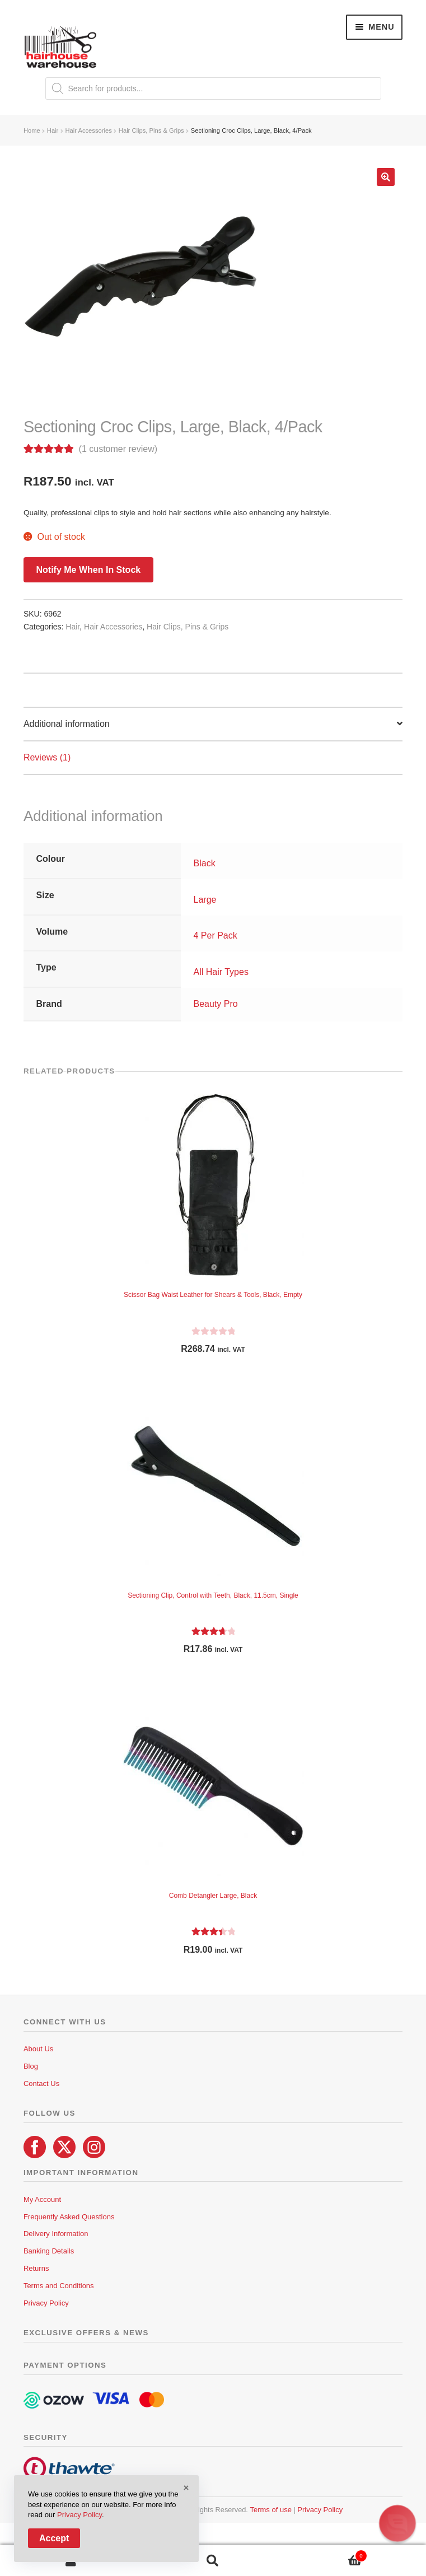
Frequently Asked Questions (69, 2217)
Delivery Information (56, 2233)
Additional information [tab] (67, 724)
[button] (386, 177)
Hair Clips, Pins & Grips (151, 130)
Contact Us (41, 2083)
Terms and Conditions (59, 2285)
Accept (54, 2538)
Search (213, 2560)
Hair (53, 130)
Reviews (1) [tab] (47, 757)
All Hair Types (221, 972)
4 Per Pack (215, 935)
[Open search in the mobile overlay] (213, 88)
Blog (31, 2066)
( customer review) (118, 449)
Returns (36, 2268)
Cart (325, 2554)
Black (205, 863)
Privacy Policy (46, 2303)
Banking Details (49, 2251)
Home (32, 130)
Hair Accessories (88, 130)
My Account (42, 2199)
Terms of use (270, 2509)
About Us (38, 2049)
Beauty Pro (216, 1004)
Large (205, 899)
